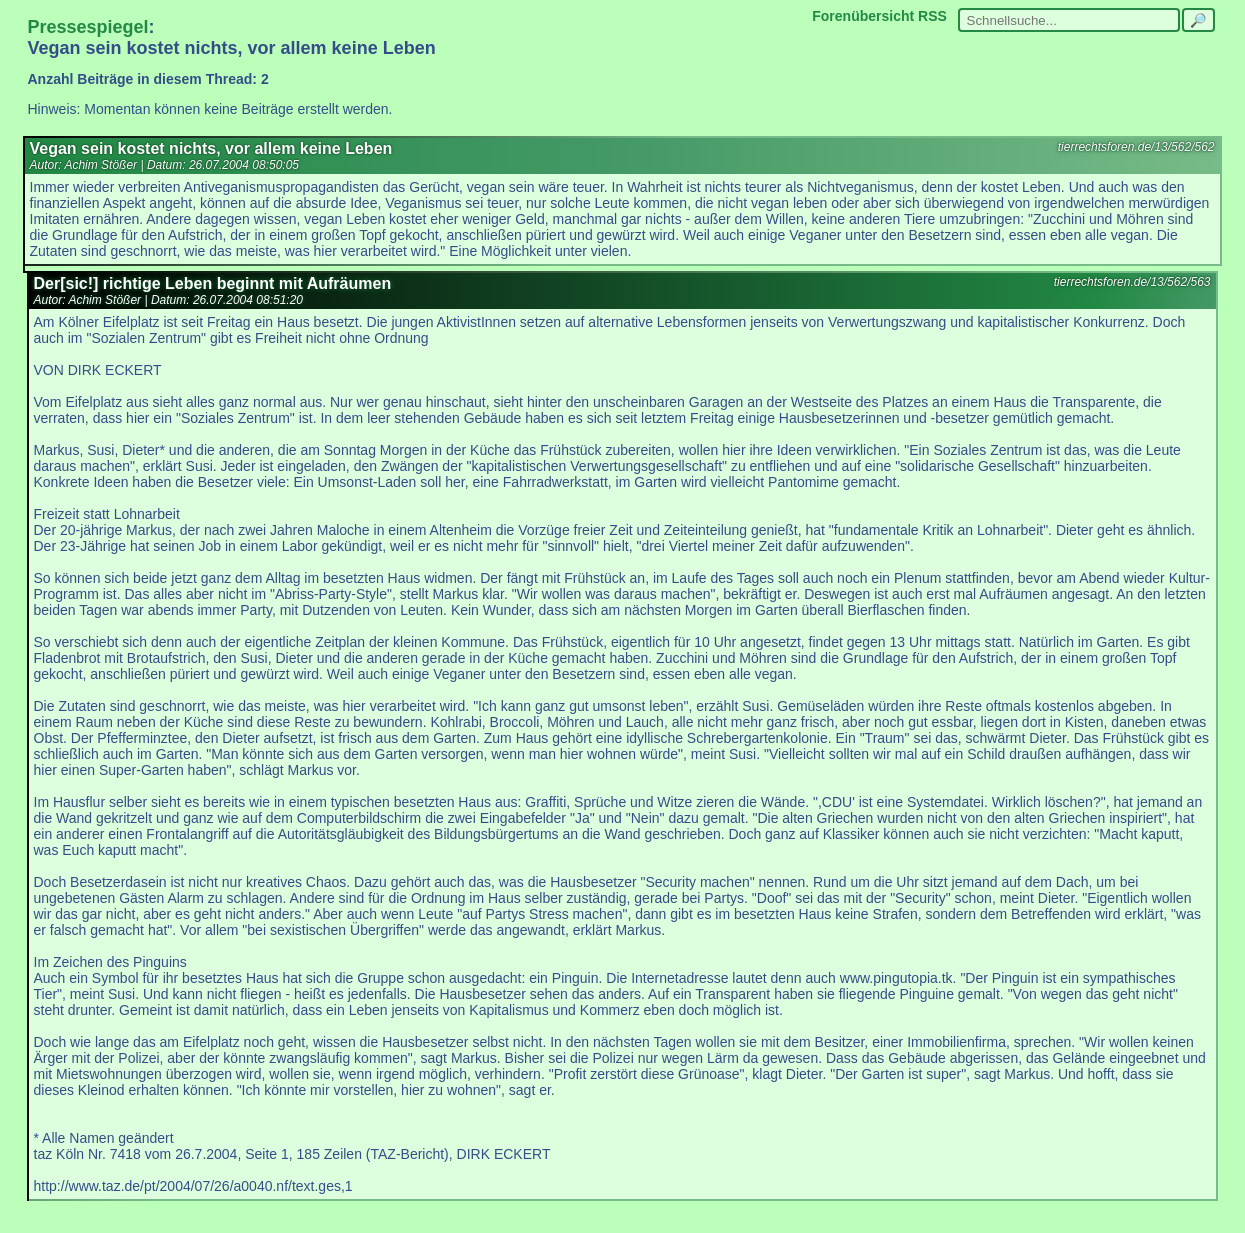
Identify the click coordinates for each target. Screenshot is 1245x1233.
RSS (932, 16)
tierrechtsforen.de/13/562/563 (1132, 282)
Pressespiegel (88, 27)
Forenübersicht (863, 16)
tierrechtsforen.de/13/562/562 (1136, 147)
